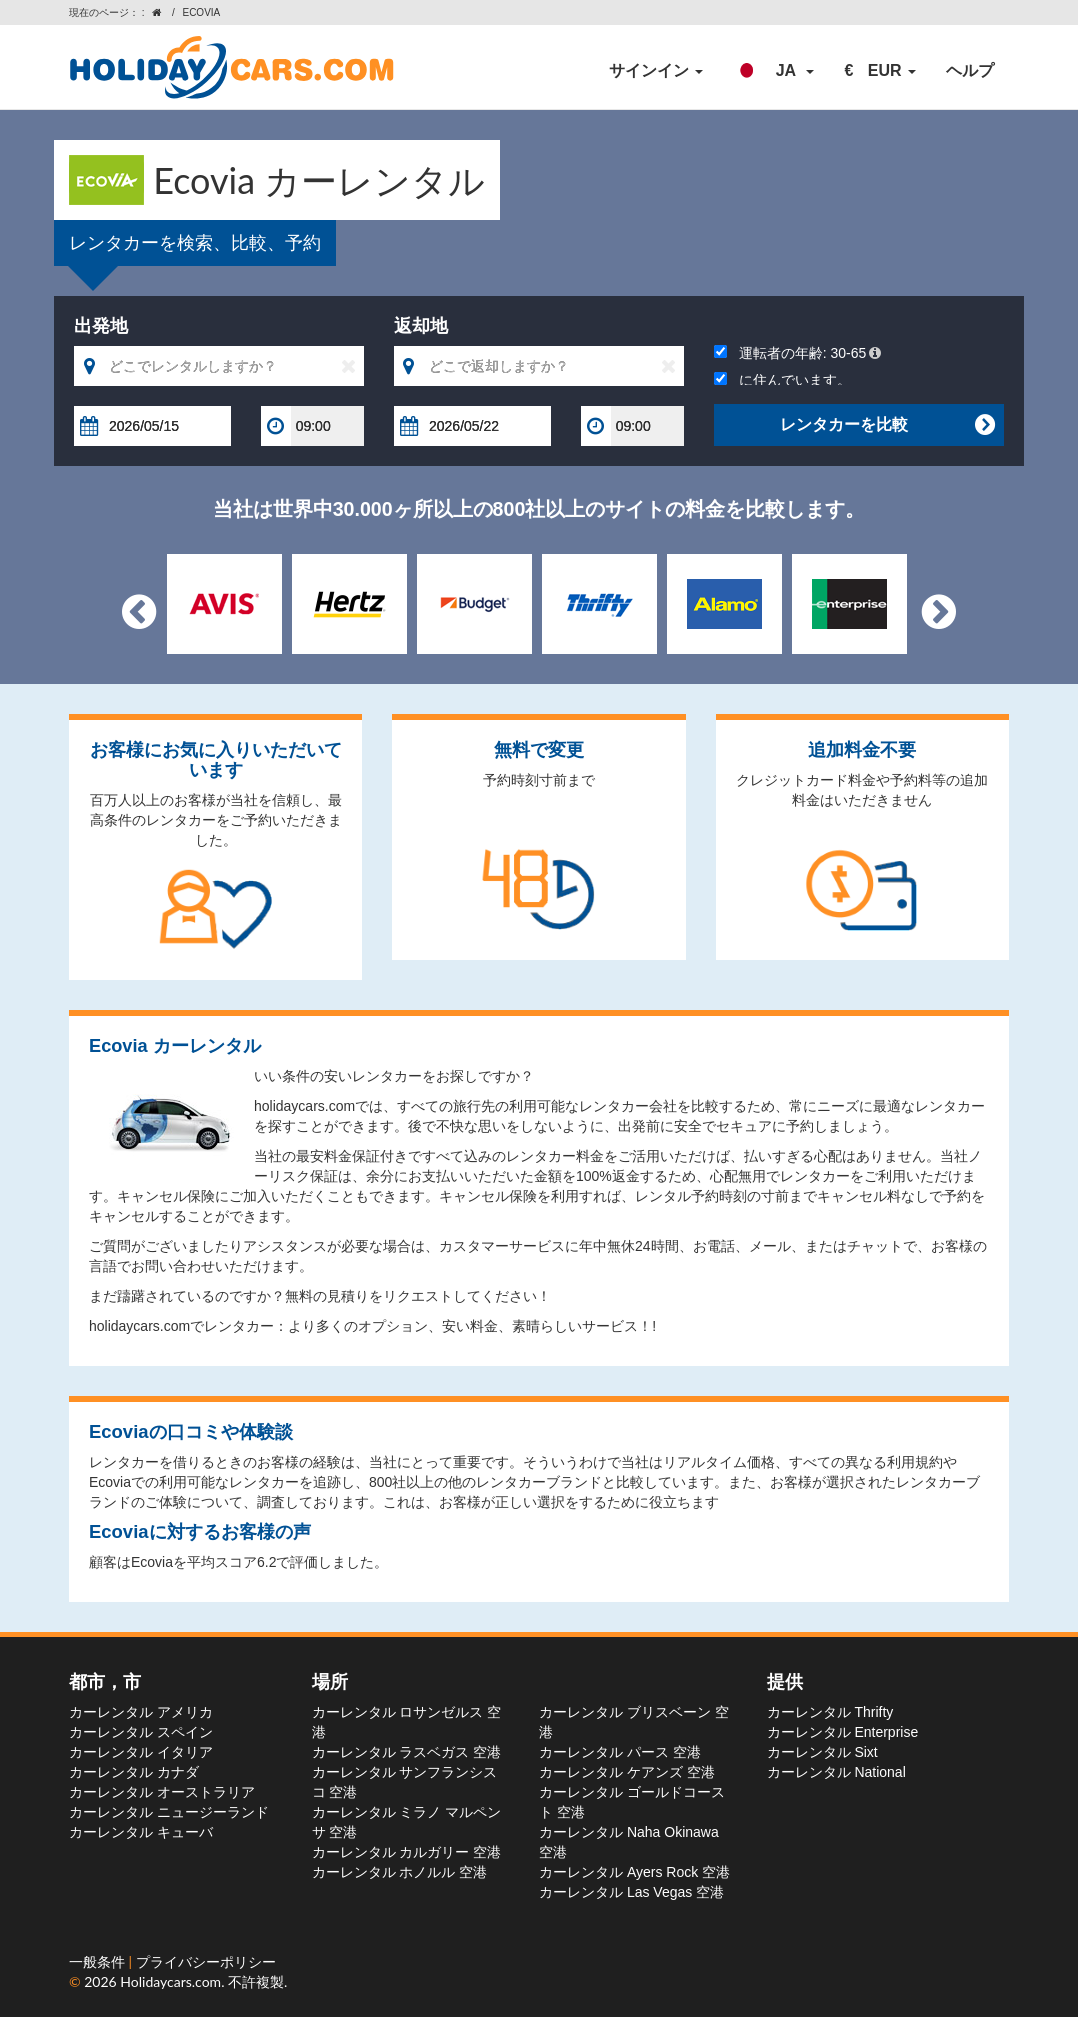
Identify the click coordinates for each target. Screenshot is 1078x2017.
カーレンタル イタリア (141, 1752)
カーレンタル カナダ (134, 1772)
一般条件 (99, 1961)
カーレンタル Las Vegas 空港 (631, 1892)
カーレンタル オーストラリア (162, 1792)
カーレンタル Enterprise (843, 1732)
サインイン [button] (656, 70)
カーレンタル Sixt (822, 1752)
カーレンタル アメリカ (141, 1712)
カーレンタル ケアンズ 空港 (627, 1772)
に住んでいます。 (782, 380)
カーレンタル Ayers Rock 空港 (634, 1872)
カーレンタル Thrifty (830, 1712)
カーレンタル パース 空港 (620, 1752)
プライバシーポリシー (206, 1961)
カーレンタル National (836, 1772)
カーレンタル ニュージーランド (169, 1812)
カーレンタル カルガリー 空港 (407, 1852)
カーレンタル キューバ (141, 1832)
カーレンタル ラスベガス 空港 (407, 1752)
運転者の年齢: (797, 353)
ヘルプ (970, 70)
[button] (773, 71)
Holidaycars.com (170, 1981)
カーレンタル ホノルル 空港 (400, 1872)
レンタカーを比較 (887, 425)
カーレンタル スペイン (141, 1732)
